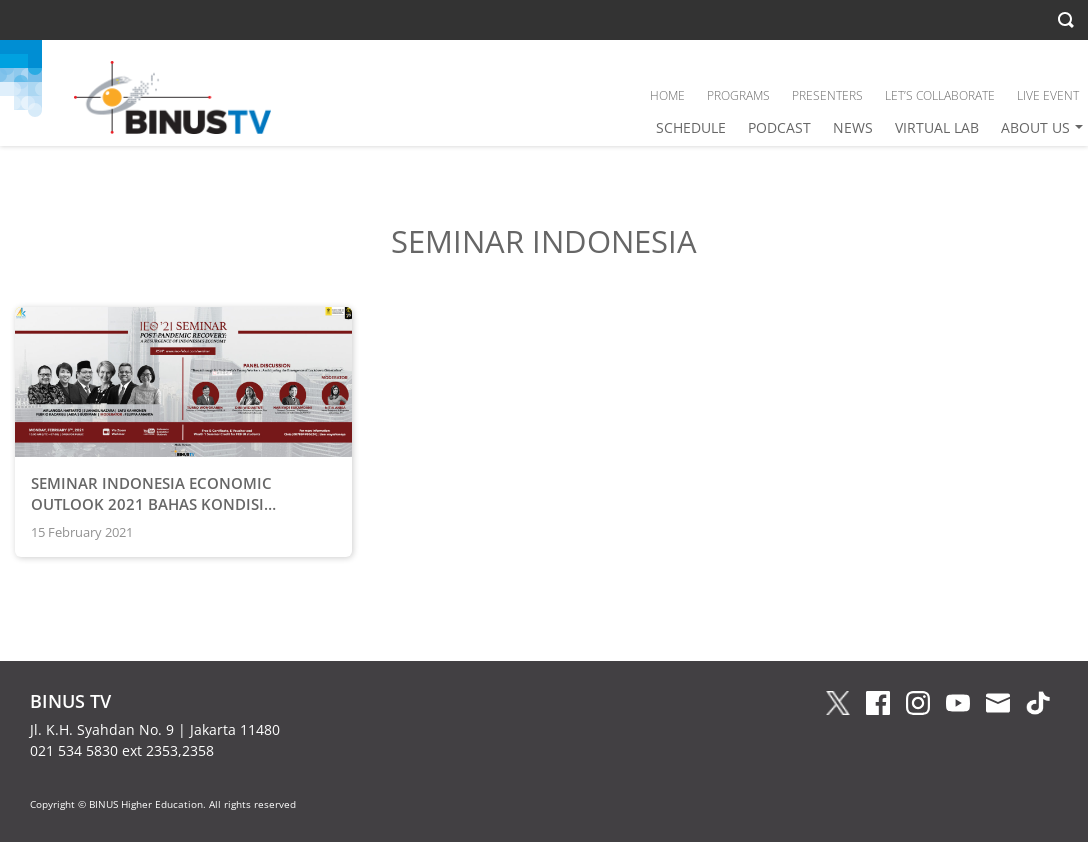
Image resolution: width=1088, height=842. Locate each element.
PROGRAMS (738, 95)
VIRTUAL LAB (937, 127)
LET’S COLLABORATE (940, 95)
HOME (667, 95)
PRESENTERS (827, 95)
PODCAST (779, 127)
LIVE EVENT (1048, 95)
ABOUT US (1035, 127)
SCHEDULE (691, 127)
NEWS (853, 127)
